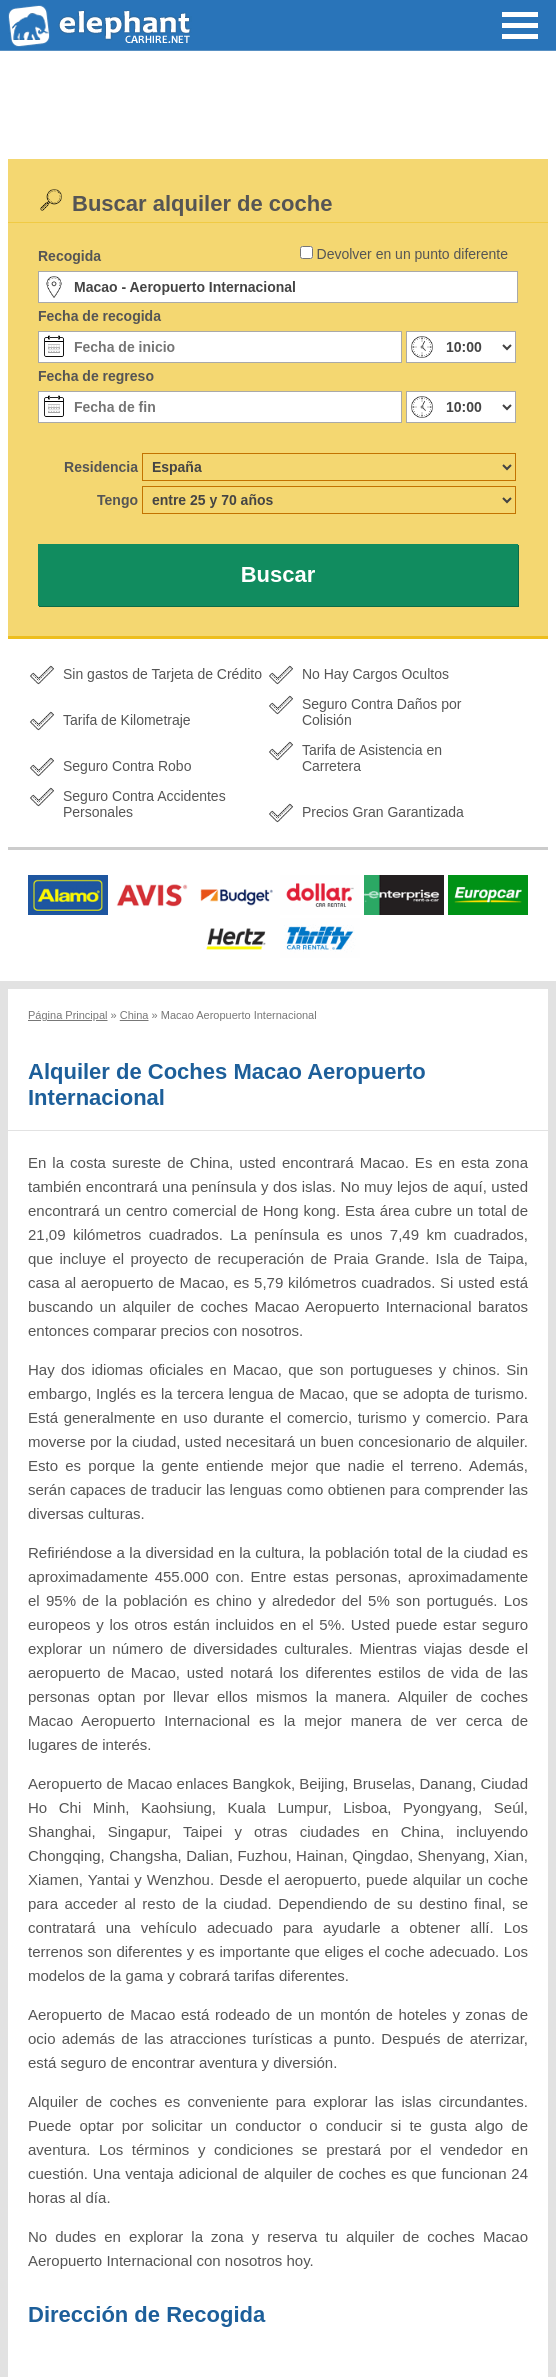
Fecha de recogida (99, 316)
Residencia (101, 467)
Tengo (117, 500)
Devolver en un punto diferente (412, 254)
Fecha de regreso (96, 376)
